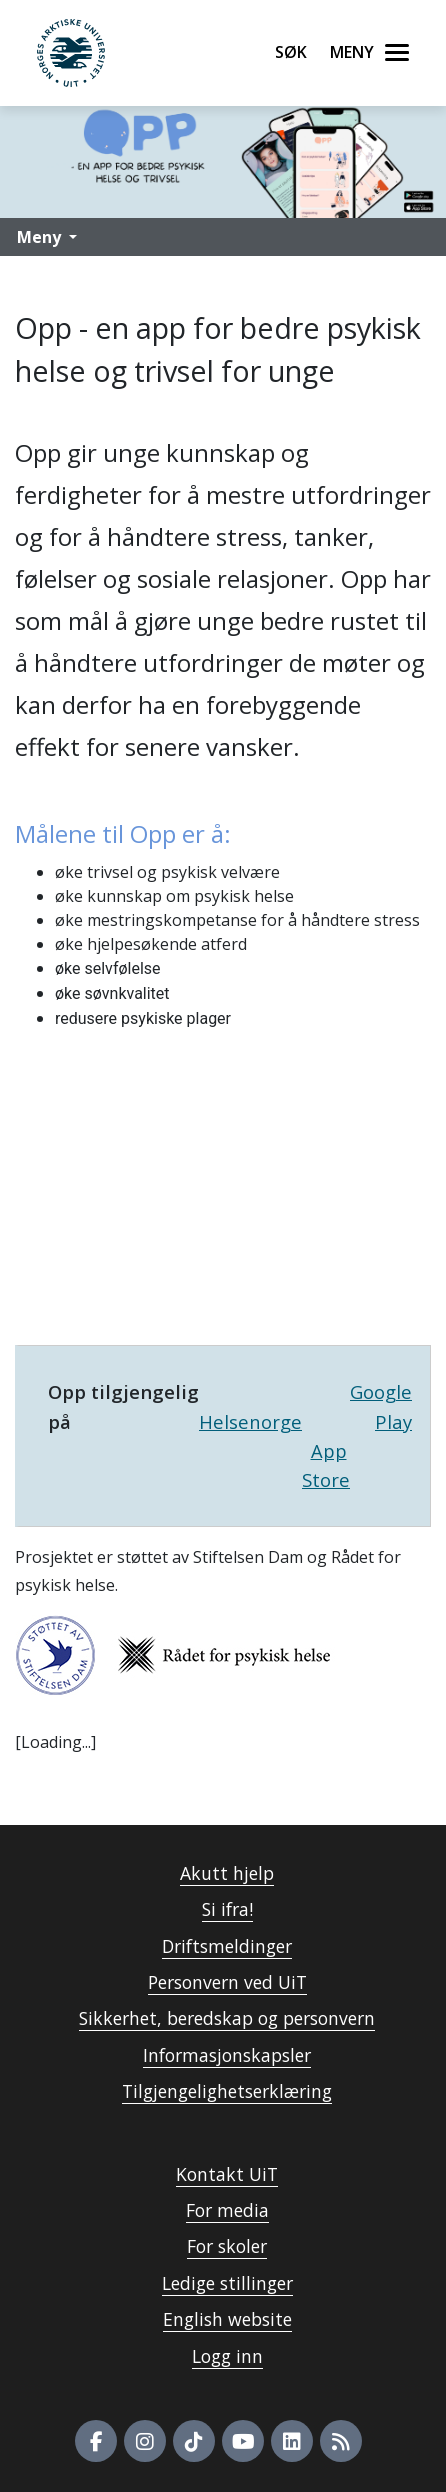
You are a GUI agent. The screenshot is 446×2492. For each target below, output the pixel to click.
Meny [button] (39, 237)
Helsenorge (250, 1421)
